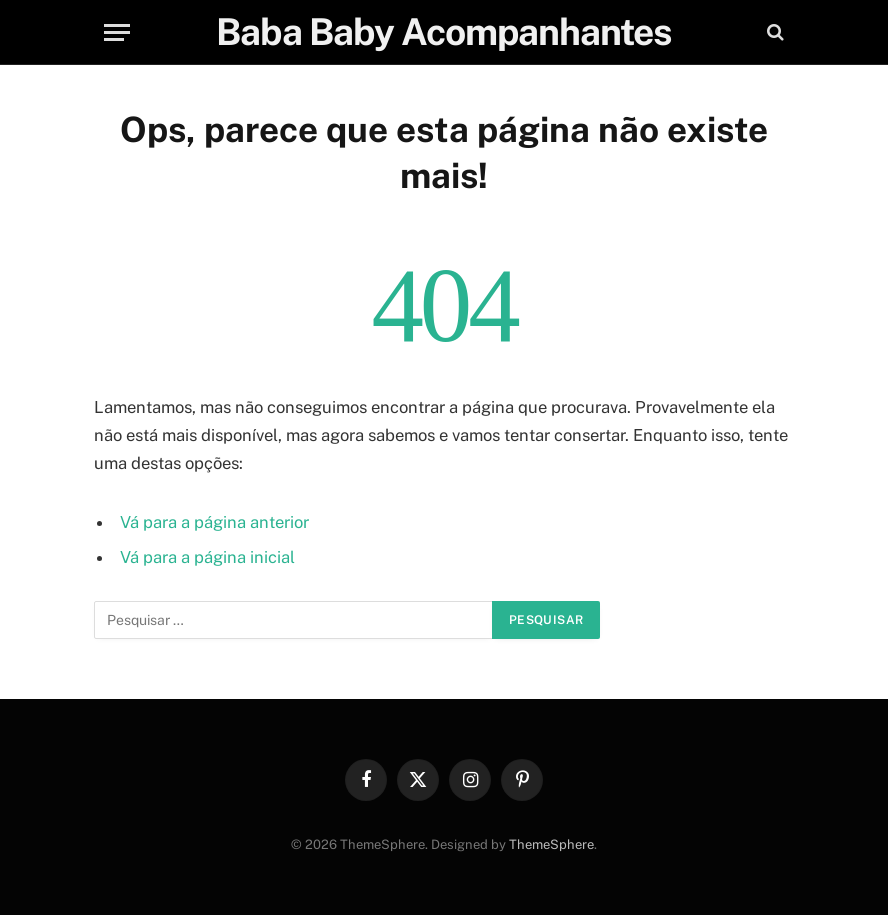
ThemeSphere (551, 844)
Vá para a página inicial (207, 557)
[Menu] (117, 32)
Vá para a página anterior (214, 522)
